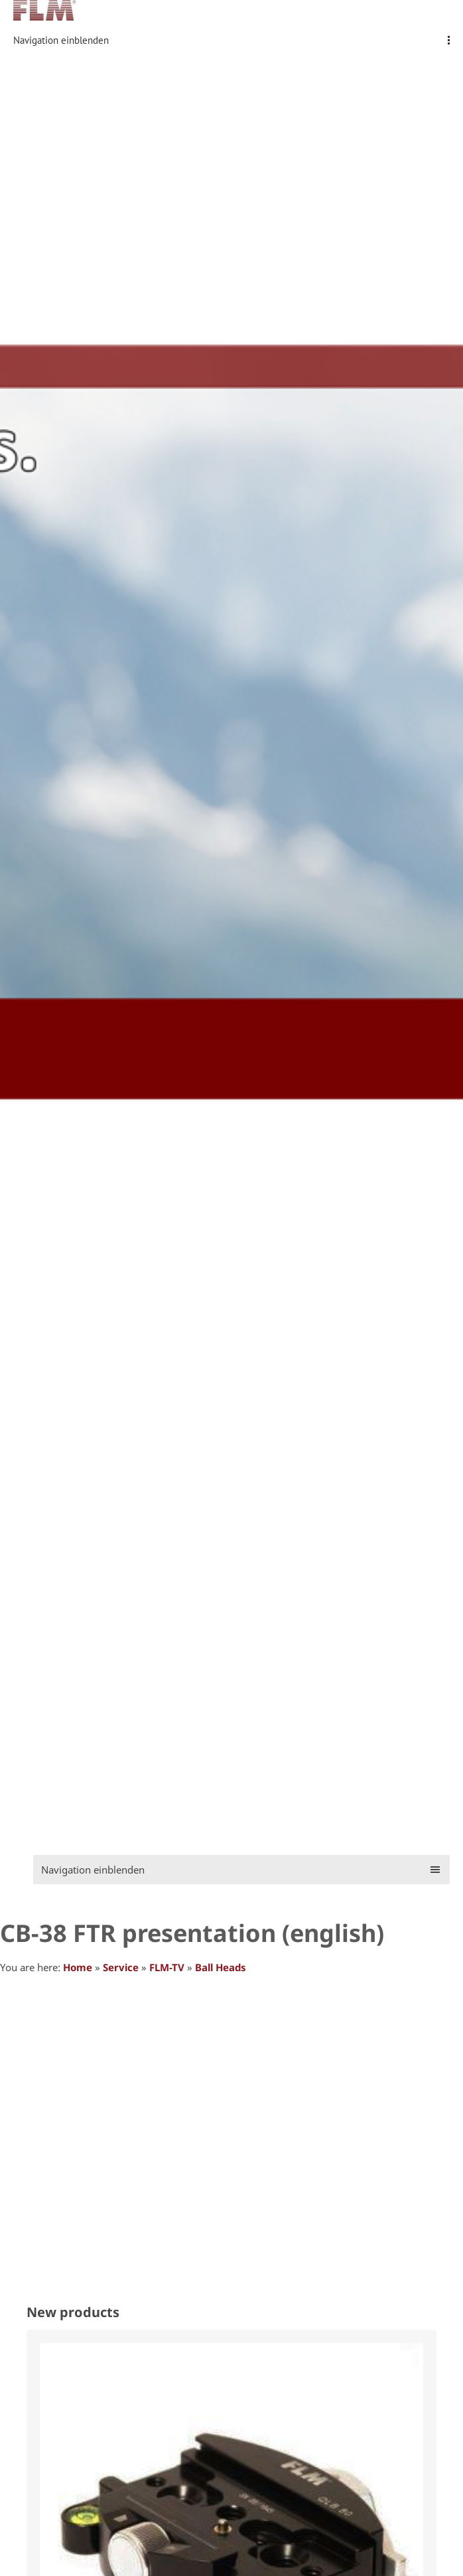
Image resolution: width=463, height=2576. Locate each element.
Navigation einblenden (61, 40)
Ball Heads (220, 1967)
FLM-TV (166, 1967)
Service (121, 1967)
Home (77, 1967)
